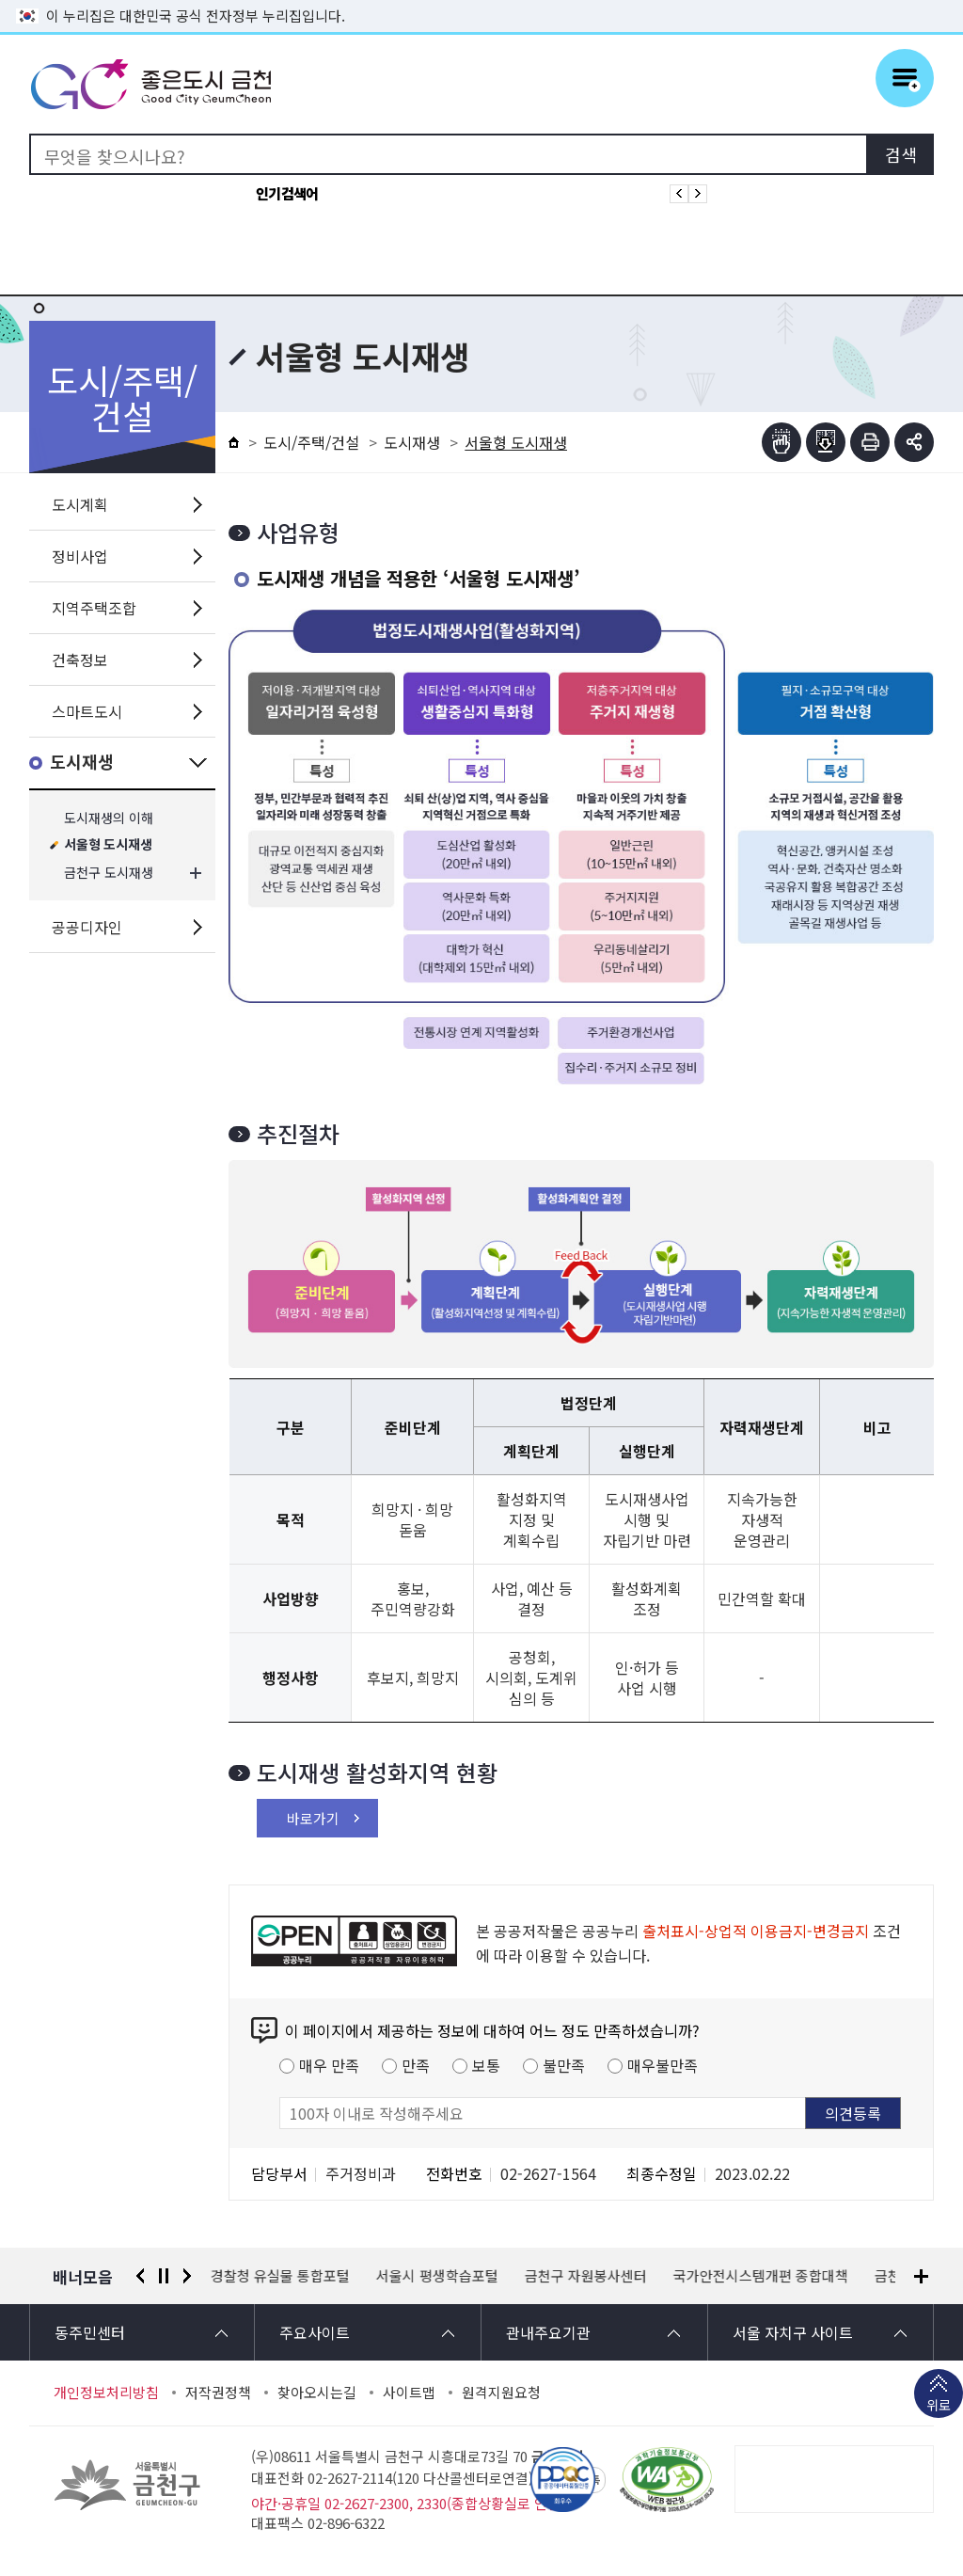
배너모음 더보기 (921, 2276)
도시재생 (82, 762)
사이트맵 (409, 2392)
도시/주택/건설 (311, 442)
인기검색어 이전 (679, 193)
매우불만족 (662, 2065)
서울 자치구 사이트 (793, 2332)
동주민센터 (90, 2332)
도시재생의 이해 (108, 818)
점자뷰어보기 (781, 442)
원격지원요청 (501, 2392)
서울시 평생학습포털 (437, 2275)
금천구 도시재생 (108, 873)
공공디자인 (87, 926)
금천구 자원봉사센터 (586, 2275)
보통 (486, 2065)
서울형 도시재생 (108, 845)
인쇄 (870, 442)
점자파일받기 (825, 442)
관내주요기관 (548, 2332)
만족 (416, 2065)
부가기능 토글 (914, 442)
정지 (163, 2275)
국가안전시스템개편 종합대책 (760, 2275)
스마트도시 (87, 711)
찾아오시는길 (316, 2392)
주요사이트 (314, 2332)
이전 (140, 2275)
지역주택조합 (94, 607)
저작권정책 (218, 2392)
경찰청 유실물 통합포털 (280, 2275)
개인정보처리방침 (106, 2392)
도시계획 (80, 504)
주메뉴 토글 (905, 78)
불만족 (564, 2065)
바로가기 (313, 1818)
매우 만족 (329, 2065)
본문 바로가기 (481, 0)
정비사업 (80, 556)
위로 (938, 2406)
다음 (187, 2275)
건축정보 (80, 659)
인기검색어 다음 (697, 193)
